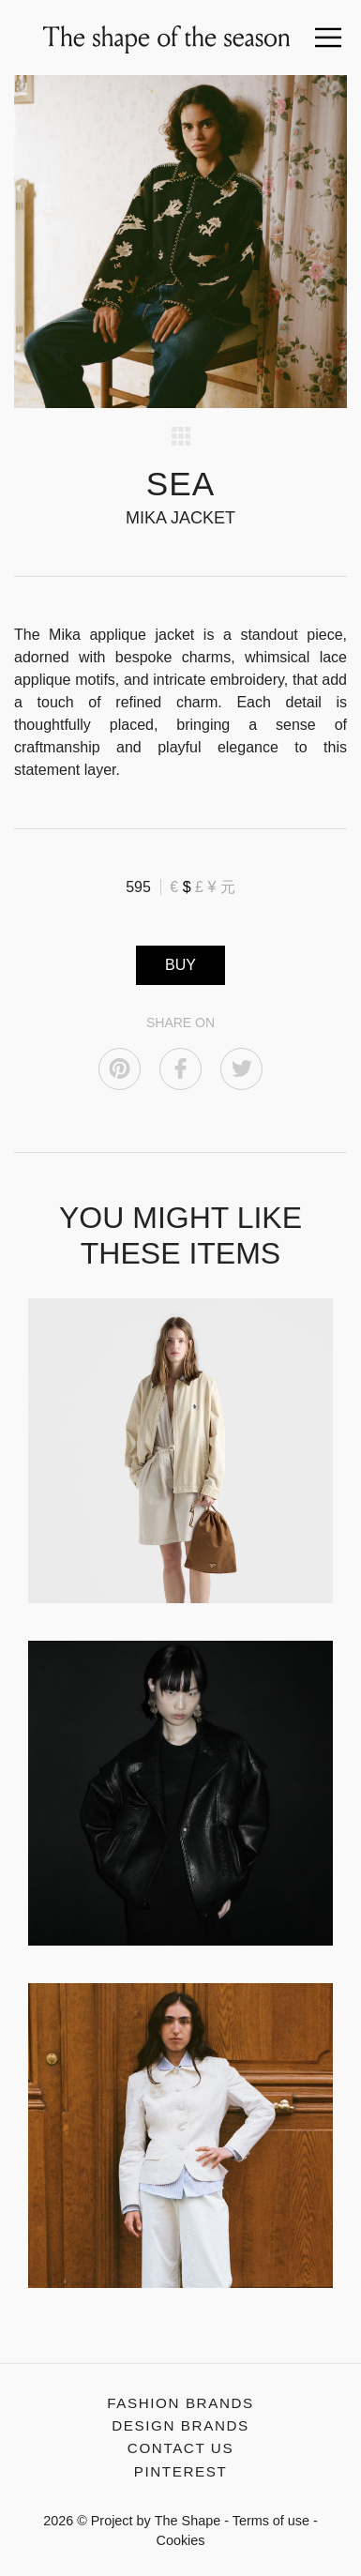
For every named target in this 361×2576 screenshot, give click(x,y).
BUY (180, 965)
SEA (180, 483)
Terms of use (271, 2520)
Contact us (180, 2448)
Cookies (181, 2540)
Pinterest (181, 2471)
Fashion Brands (180, 2403)
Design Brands (180, 2425)
